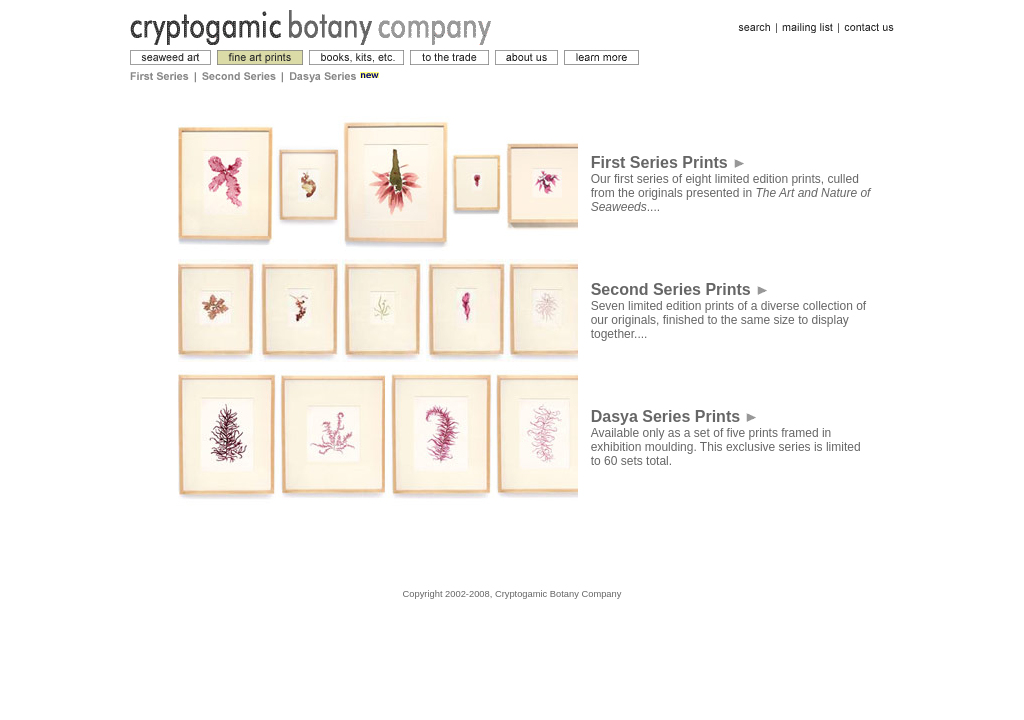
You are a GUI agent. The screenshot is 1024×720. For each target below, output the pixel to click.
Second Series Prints (679, 289)
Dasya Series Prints (673, 416)
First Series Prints (667, 162)
